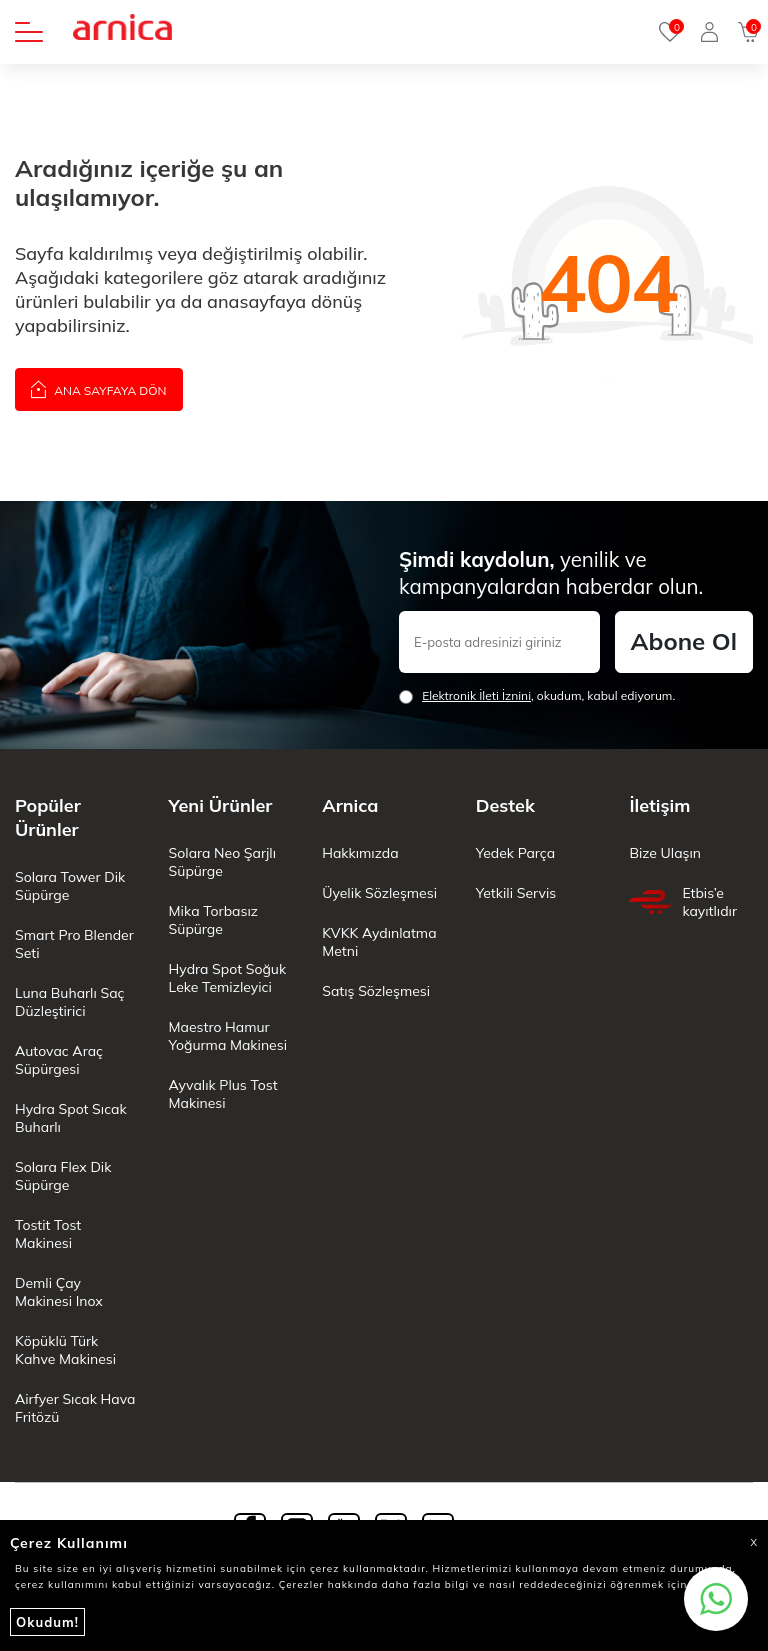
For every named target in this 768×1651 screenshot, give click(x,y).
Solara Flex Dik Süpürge (63, 1176)
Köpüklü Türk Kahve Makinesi (65, 1350)
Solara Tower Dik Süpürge (70, 886)
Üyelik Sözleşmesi (379, 893)
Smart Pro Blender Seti (74, 944)
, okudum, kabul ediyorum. (537, 696)
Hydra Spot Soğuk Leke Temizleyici (228, 978)
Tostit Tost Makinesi (48, 1234)
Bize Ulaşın (665, 853)
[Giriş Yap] (709, 32)
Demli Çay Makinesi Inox (59, 1292)
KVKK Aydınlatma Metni (379, 942)
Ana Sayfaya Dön (99, 388)
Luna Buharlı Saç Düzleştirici (69, 1002)
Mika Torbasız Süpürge (213, 920)
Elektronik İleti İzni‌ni (476, 695)
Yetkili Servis (516, 893)
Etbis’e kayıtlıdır (683, 902)
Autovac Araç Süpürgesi (59, 1060)
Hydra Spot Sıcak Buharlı (71, 1118)
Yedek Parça (515, 853)
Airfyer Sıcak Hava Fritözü (75, 1408)
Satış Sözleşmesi (376, 991)
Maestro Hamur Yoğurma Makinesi (228, 1036)
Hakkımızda (360, 853)
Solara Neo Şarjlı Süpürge (222, 862)
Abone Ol (684, 641)
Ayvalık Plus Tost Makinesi (223, 1094)
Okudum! (47, 1622)
